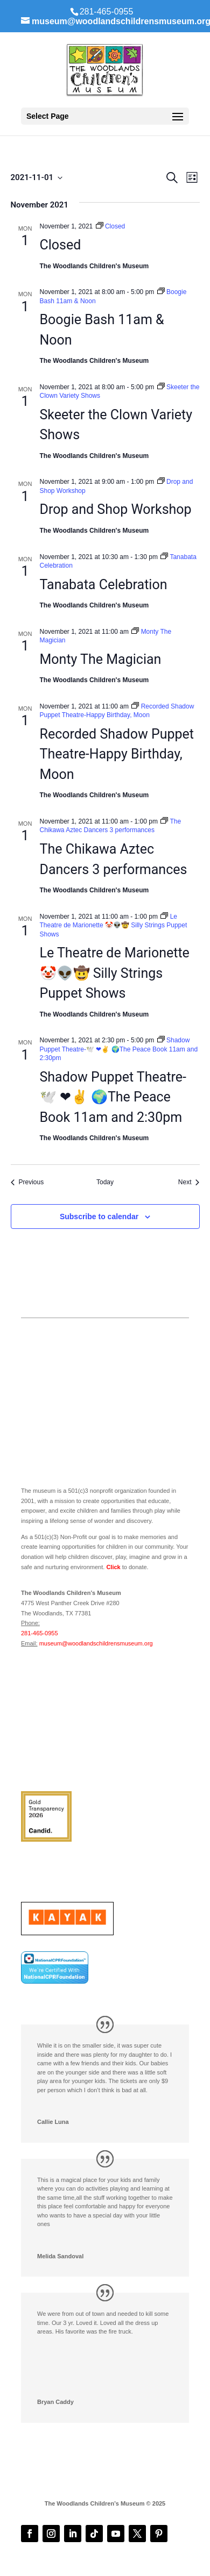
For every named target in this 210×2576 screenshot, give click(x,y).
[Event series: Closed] (110, 226)
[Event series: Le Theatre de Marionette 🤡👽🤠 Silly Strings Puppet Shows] (113, 925)
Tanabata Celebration (103, 584)
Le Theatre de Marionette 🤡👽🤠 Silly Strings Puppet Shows (115, 973)
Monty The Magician (101, 659)
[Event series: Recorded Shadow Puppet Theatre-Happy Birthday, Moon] (117, 711)
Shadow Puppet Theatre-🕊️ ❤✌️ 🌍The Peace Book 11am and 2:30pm (113, 1097)
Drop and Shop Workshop (116, 509)
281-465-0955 (39, 1633)
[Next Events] (189, 1182)
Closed (60, 245)
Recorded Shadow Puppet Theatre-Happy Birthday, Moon (117, 754)
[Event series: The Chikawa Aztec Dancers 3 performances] (110, 826)
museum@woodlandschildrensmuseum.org (96, 1643)
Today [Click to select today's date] (105, 1182)
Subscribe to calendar (99, 1216)
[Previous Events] (27, 1182)
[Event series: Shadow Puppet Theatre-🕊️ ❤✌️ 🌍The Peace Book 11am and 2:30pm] (119, 1049)
